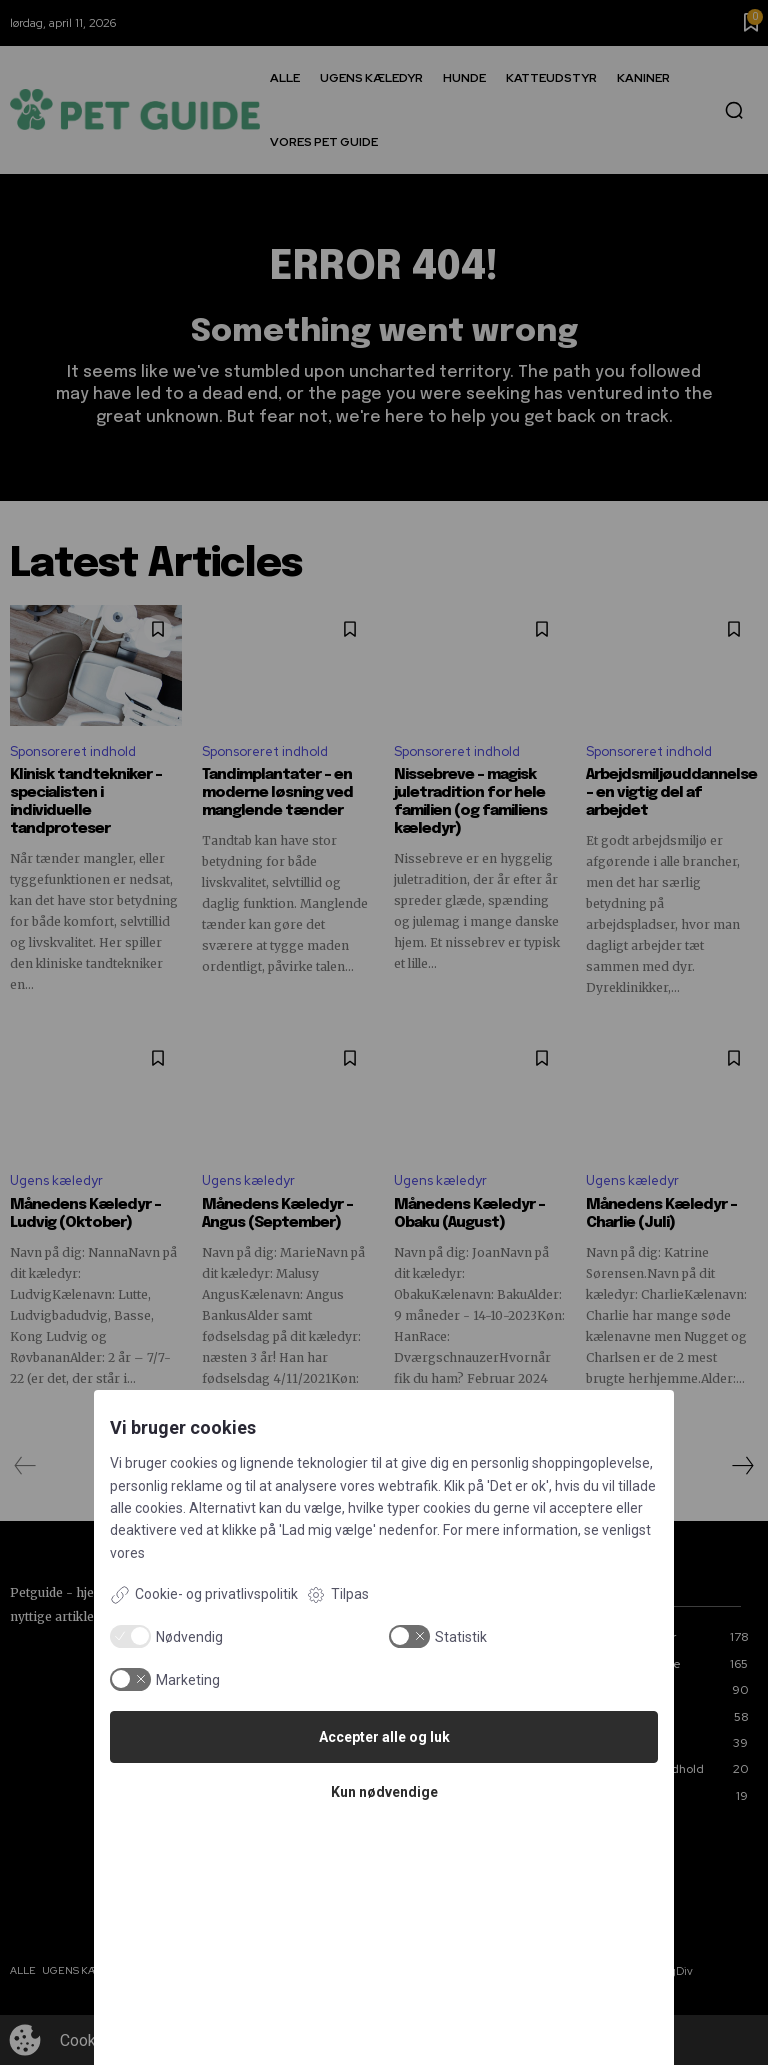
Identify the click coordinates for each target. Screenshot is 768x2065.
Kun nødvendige (384, 1792)
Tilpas (337, 1595)
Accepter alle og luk (384, 1737)
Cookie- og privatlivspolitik (204, 1595)
